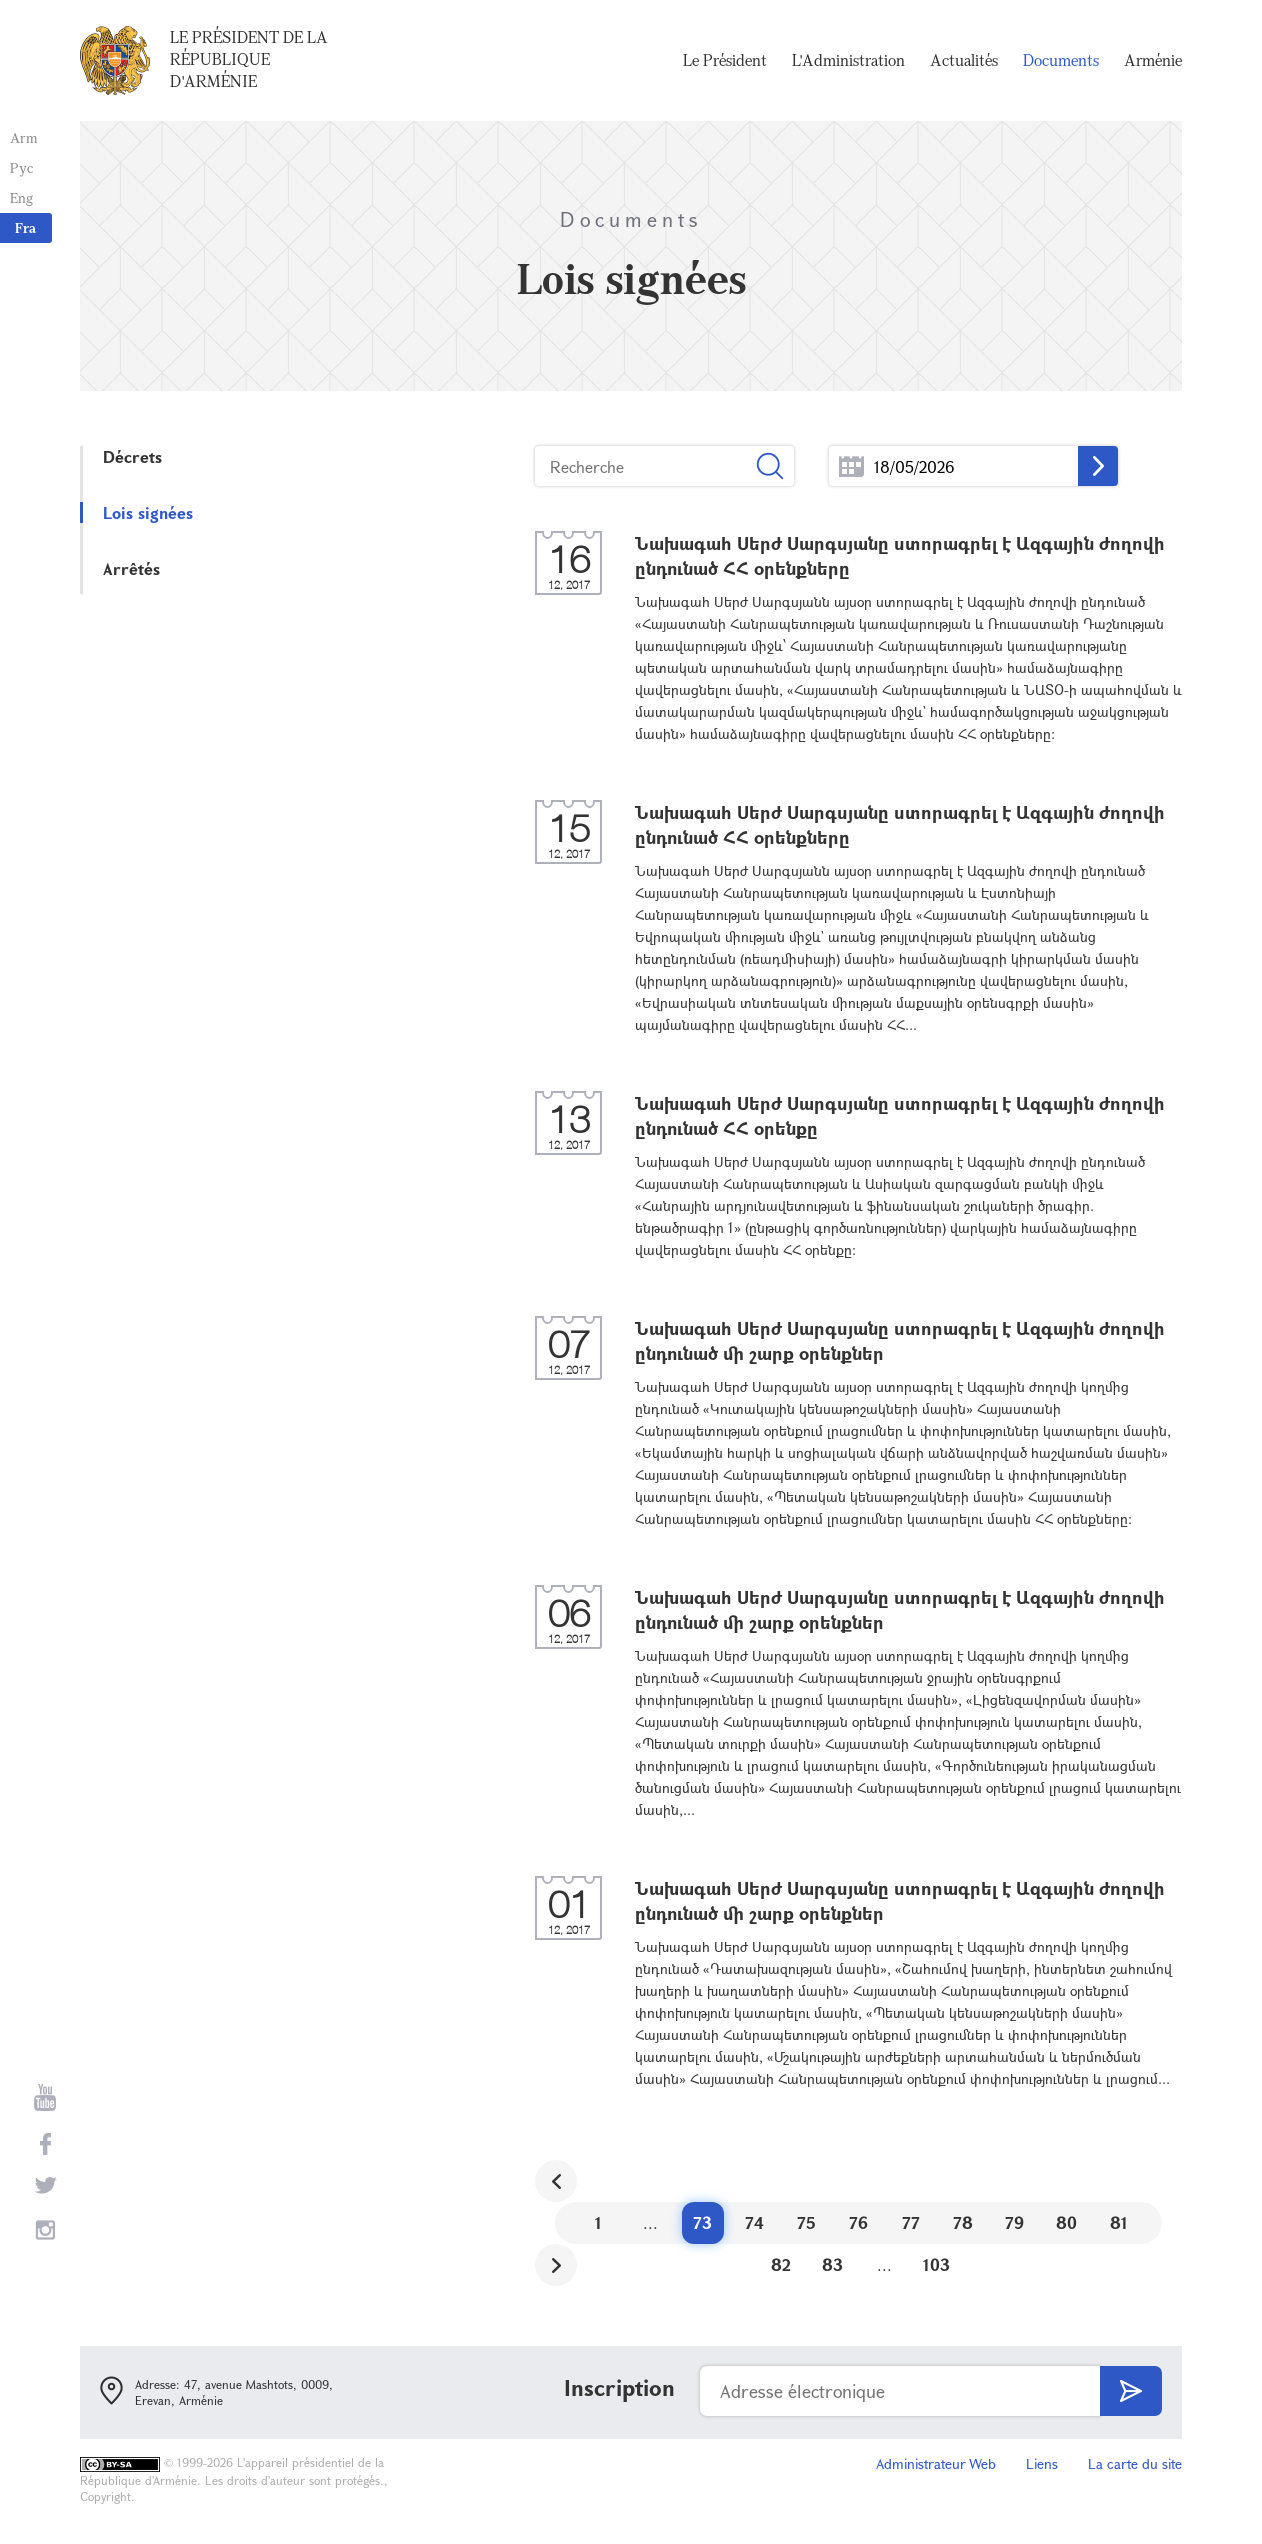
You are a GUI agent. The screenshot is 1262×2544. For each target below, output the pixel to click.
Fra (25, 227)
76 (858, 2222)
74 (754, 2222)
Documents (1061, 60)
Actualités (964, 60)
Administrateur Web (936, 2463)
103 (936, 2264)
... (851, 466)
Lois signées (148, 512)
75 (806, 2222)
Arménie (1153, 60)
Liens (1042, 2463)
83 (832, 2264)
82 (781, 2264)
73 (702, 2222)
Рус (21, 167)
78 (963, 2222)
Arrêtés (131, 568)
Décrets (132, 456)
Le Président (725, 60)
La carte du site (1135, 2463)
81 (1119, 2222)
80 (1066, 2222)
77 (911, 2222)
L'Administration (848, 60)
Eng (21, 197)
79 (1014, 2222)
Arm (24, 137)
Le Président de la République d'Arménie (249, 59)
